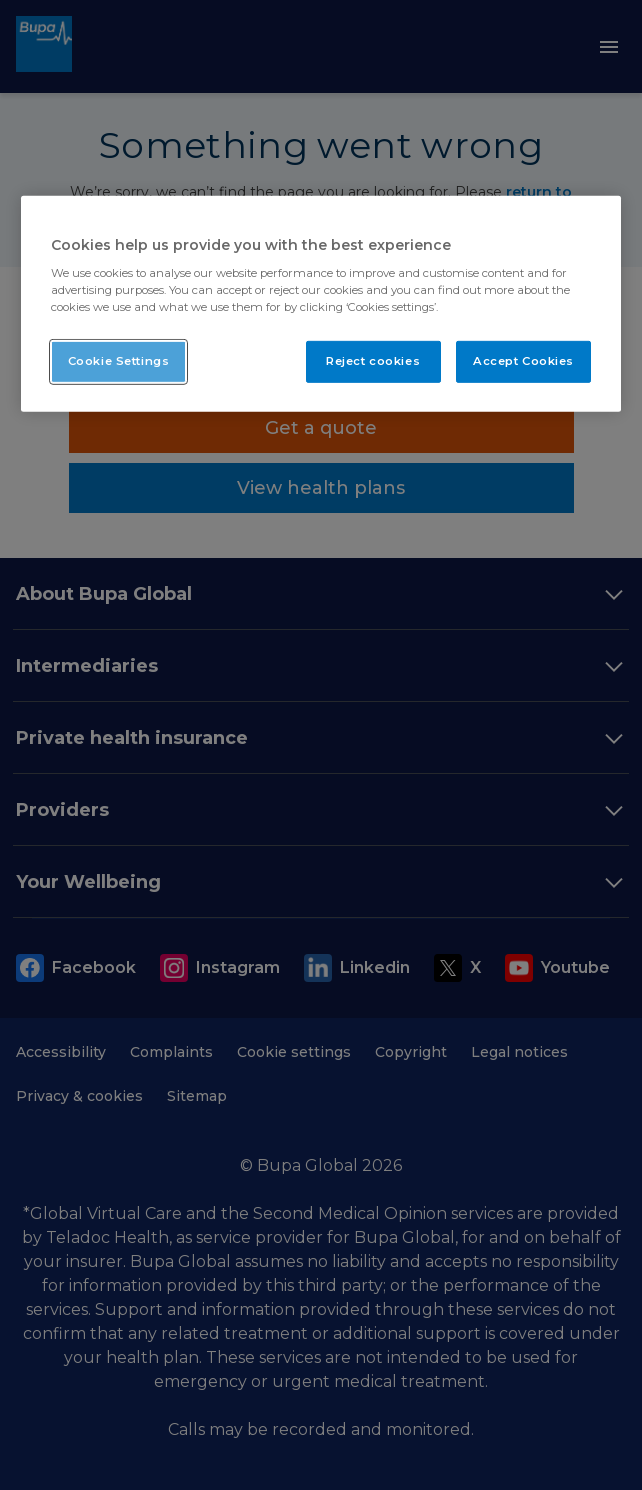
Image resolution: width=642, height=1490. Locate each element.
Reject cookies (373, 361)
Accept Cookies (523, 361)
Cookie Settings (119, 361)
